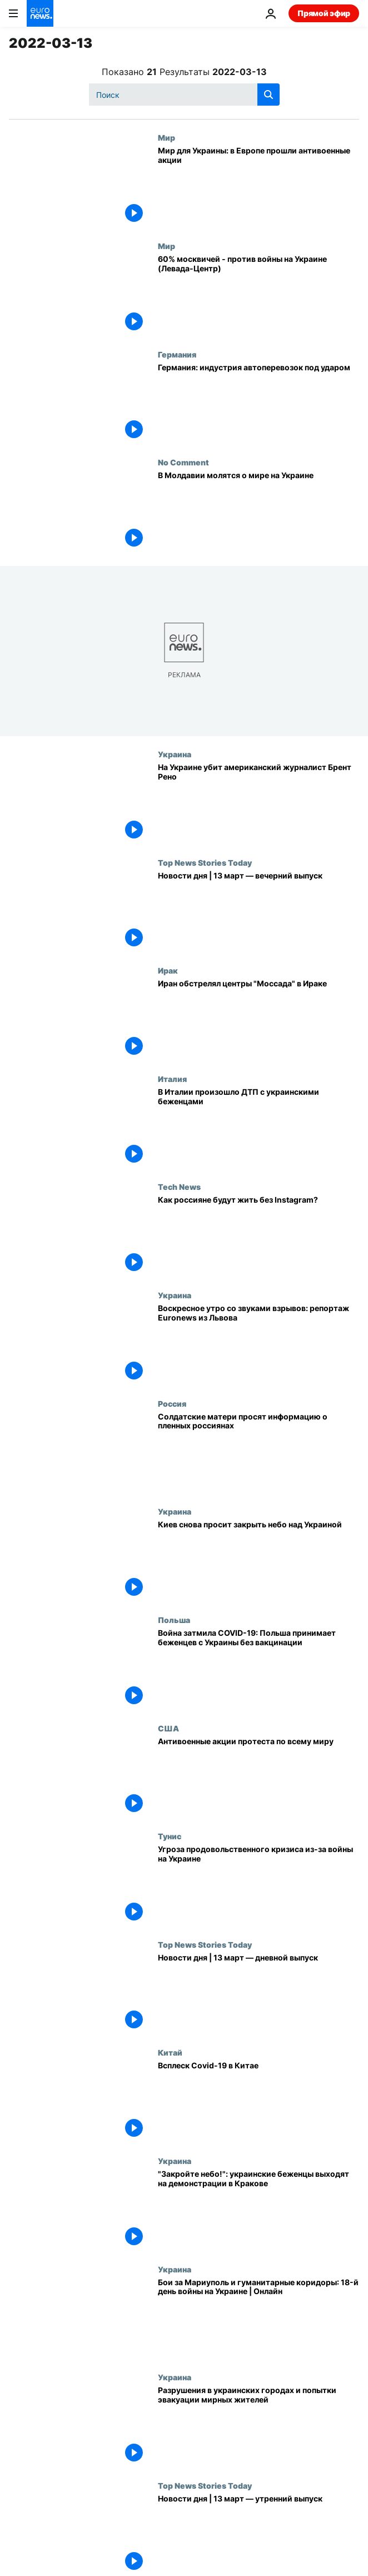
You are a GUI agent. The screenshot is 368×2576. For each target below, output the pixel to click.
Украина (174, 754)
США (168, 1728)
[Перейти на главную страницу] (40, 13)
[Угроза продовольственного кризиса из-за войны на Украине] (258, 1886)
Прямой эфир (323, 13)
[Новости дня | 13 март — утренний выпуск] (258, 2535)
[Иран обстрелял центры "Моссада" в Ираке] (258, 1020)
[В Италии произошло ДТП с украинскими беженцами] (258, 1128)
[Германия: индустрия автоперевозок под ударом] (258, 404)
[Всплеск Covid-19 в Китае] (258, 2102)
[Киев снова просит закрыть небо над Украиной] (258, 1561)
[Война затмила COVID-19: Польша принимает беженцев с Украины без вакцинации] (258, 1669)
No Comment (183, 462)
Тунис (169, 1836)
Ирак (168, 970)
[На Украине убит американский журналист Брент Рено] (258, 804)
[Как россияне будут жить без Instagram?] (258, 1236)
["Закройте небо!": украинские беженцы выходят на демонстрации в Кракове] (258, 2210)
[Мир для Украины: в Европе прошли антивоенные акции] (258, 187)
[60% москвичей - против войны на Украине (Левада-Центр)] (258, 295)
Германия (177, 354)
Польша (174, 1619)
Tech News (179, 1186)
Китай (170, 2052)
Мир (166, 137)
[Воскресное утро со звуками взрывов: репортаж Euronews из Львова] (258, 1345)
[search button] (268, 94)
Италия (172, 1078)
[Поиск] (184, 94)
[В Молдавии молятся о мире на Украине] (258, 512)
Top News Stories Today (205, 862)
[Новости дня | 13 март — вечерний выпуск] (258, 912)
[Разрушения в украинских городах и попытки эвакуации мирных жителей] (258, 2427)
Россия (172, 1403)
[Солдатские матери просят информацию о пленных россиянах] (258, 1453)
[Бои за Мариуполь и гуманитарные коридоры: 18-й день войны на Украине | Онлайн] (258, 2319)
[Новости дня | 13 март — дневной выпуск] (258, 1994)
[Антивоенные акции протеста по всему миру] (258, 1778)
